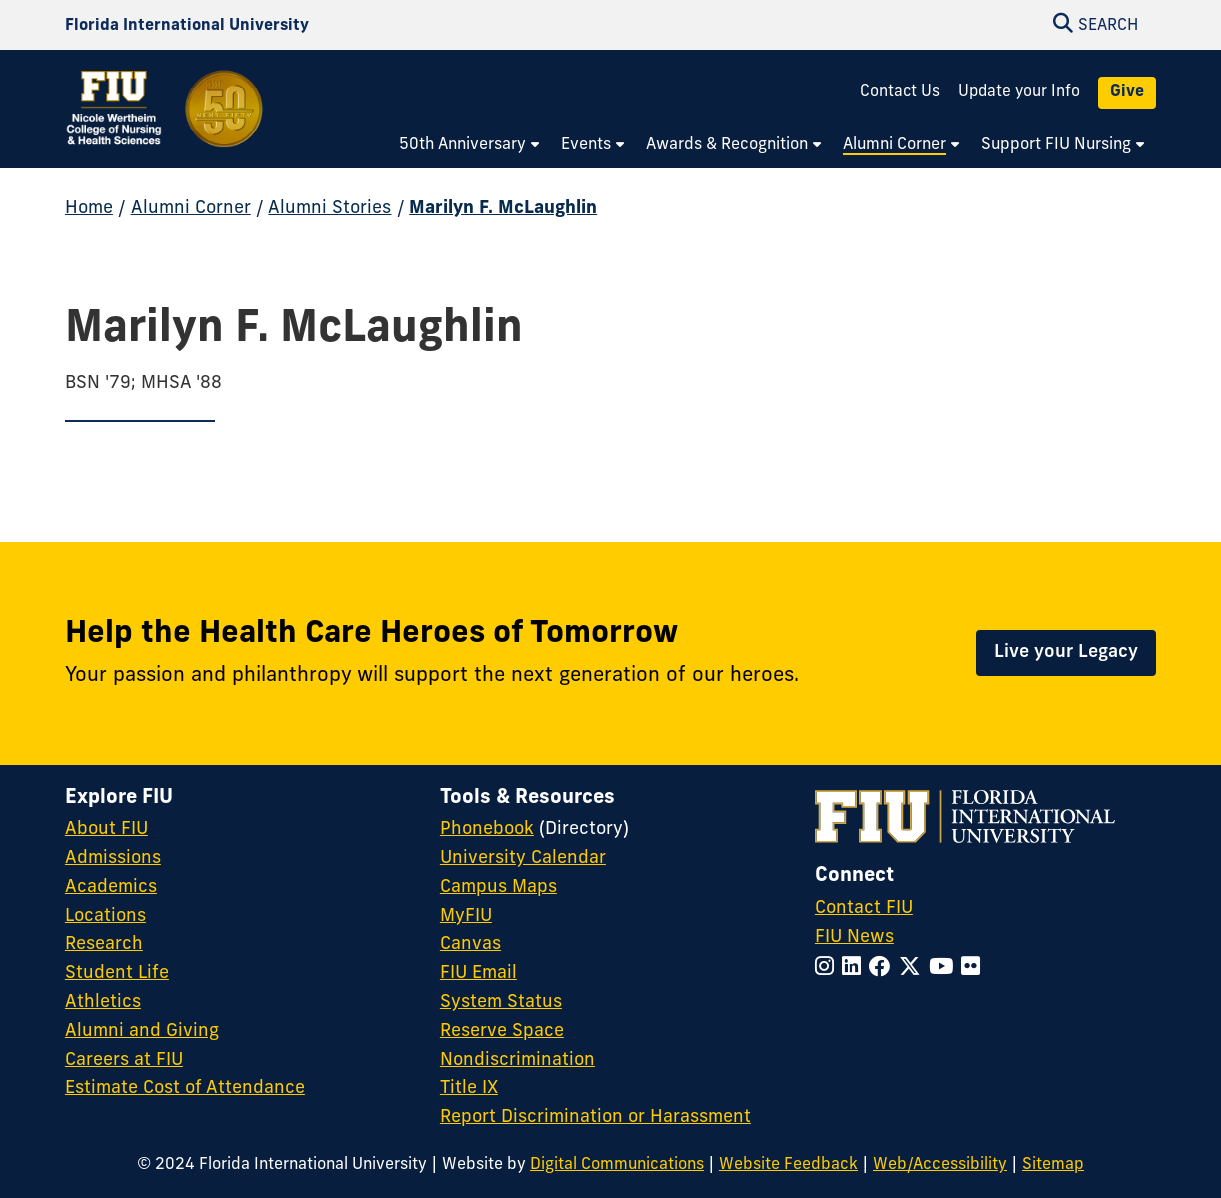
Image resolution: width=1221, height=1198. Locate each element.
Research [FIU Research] (104, 944)
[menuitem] (470, 146)
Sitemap (1053, 1165)
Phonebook (487, 829)
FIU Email (478, 973)
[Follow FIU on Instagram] (828, 968)
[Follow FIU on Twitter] (914, 968)
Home (89, 208)
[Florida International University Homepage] (187, 25)
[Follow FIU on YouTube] (945, 968)
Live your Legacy (1066, 652)
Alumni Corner (191, 208)
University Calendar (523, 858)
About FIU (106, 829)
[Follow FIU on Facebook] (884, 968)
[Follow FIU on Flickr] (974, 968)
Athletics (103, 1002)
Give (1127, 92)
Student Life (117, 973)
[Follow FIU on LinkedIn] (855, 968)
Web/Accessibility (940, 1165)
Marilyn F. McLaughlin (503, 208)
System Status (501, 1002)
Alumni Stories (329, 208)
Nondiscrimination (517, 1060)
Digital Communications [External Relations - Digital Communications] (617, 1165)
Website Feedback (788, 1165)
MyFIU (466, 916)
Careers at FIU (124, 1060)
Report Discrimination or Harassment (595, 1117)
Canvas (470, 944)
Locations (105, 916)
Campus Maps (498, 887)
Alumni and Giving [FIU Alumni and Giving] (142, 1031)
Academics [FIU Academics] (111, 887)
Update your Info (1019, 92)
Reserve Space (502, 1031)
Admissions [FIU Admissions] (113, 858)
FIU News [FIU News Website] (854, 937)
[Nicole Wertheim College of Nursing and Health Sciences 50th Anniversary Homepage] (166, 122)
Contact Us (900, 92)
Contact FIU (864, 908)
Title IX (469, 1088)
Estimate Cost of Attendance (185, 1088)
